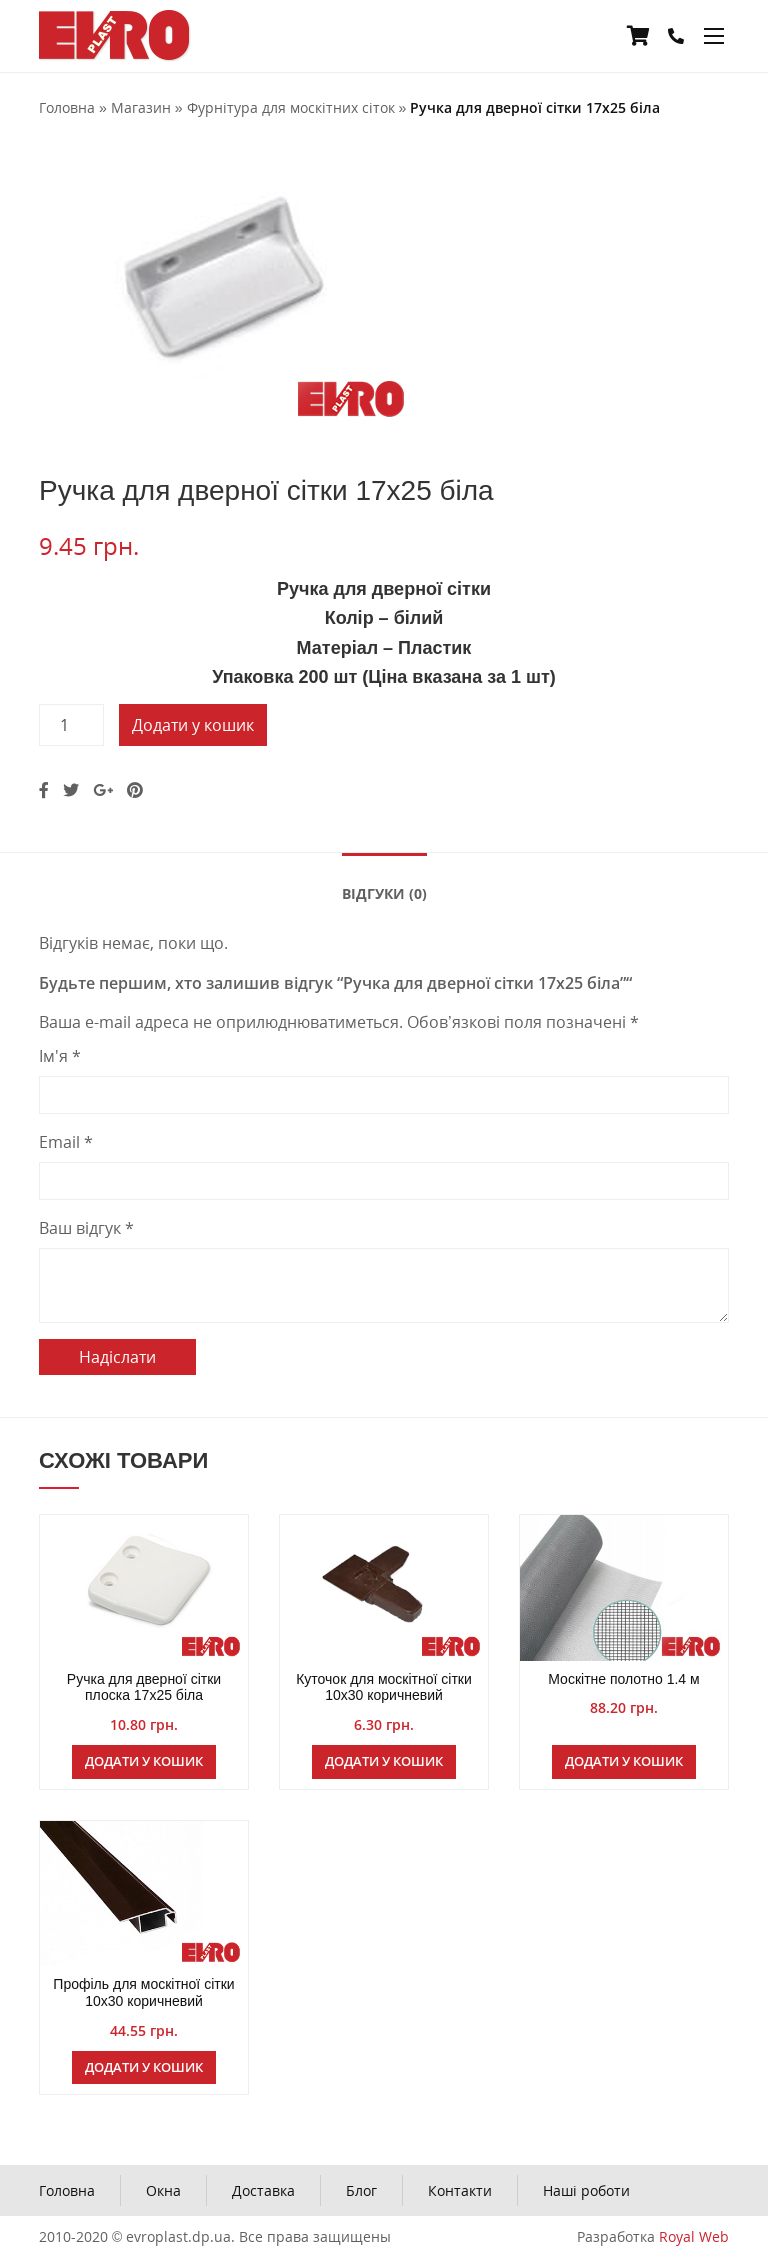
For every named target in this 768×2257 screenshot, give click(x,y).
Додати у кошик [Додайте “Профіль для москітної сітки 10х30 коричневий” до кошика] (144, 2067)
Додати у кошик (193, 725)
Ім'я (60, 1056)
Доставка (263, 2190)
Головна (67, 2190)
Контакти (460, 2190)
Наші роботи (586, 2190)
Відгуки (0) (384, 893)
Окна (163, 2190)
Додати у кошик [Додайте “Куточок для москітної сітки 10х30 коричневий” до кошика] (384, 1761)
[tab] (384, 892)
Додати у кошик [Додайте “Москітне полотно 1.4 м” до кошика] (624, 1761)
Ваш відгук (86, 1228)
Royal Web (694, 2236)
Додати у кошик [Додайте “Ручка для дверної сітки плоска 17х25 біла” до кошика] (144, 1761)
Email (66, 1142)
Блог (361, 2190)
